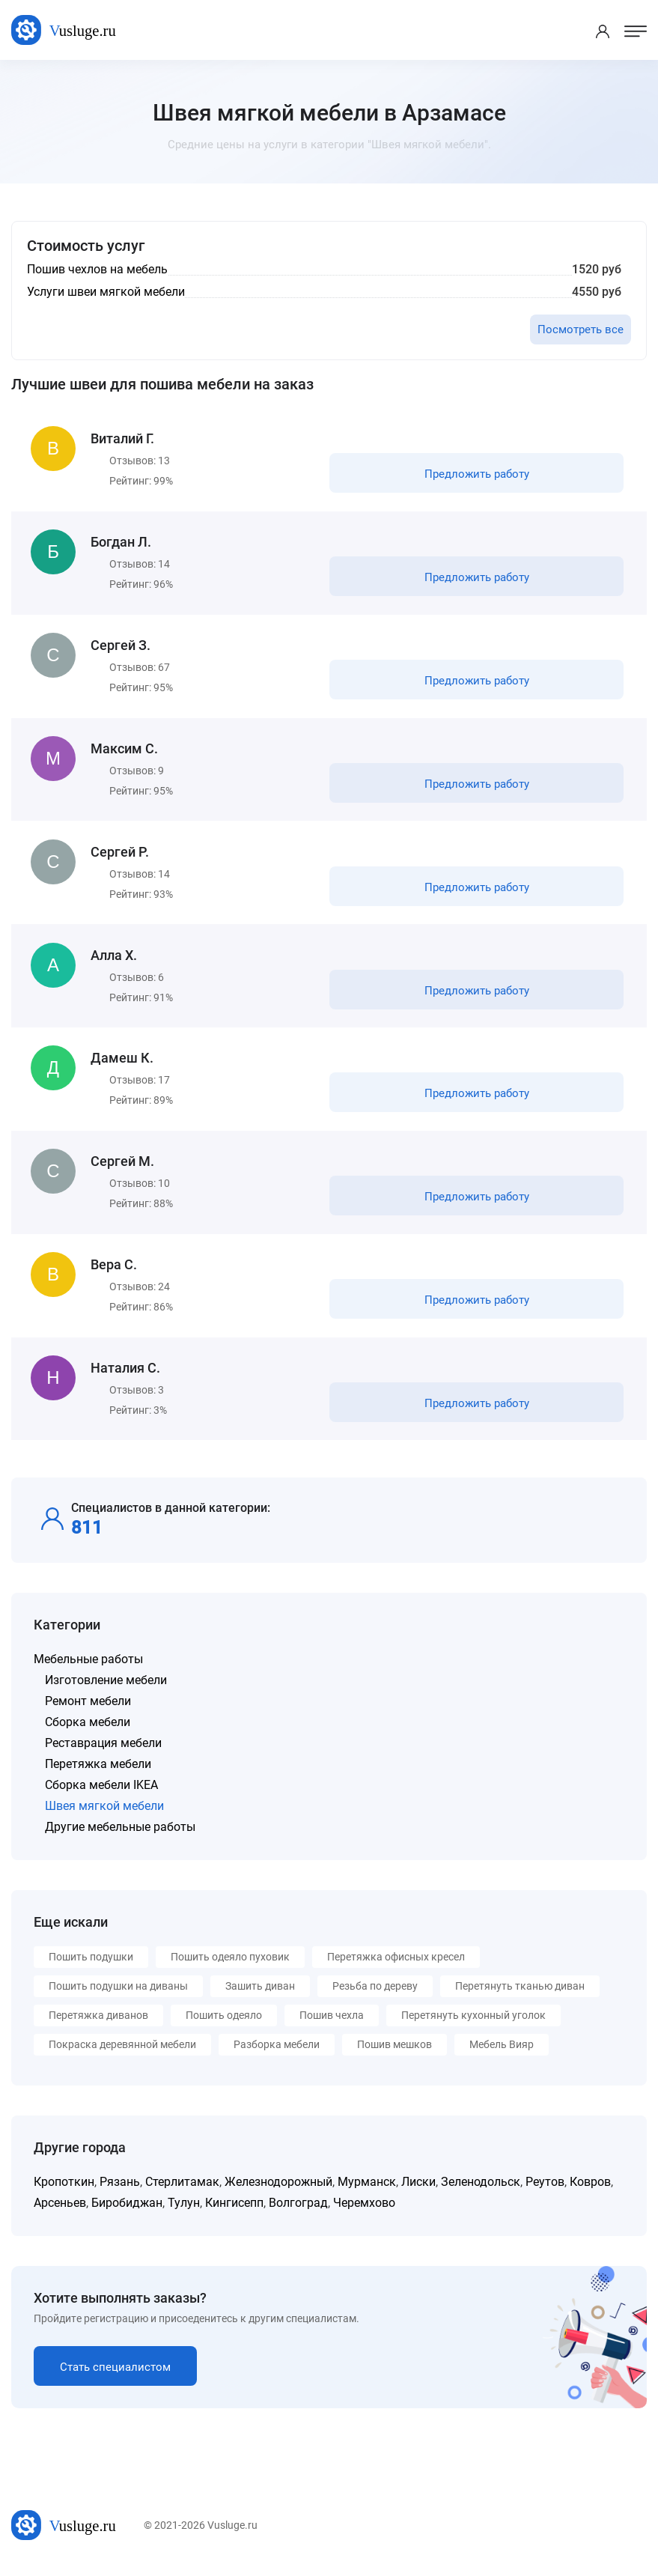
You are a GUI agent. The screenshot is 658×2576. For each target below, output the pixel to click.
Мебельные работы (88, 1668)
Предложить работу (476, 475)
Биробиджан (126, 2212)
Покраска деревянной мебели (122, 2053)
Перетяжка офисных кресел (396, 1966)
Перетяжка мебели (98, 1773)
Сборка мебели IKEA (101, 1794)
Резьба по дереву (375, 1995)
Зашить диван (260, 1995)
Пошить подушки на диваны (118, 1995)
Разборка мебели (277, 2053)
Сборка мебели (87, 1731)
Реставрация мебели (103, 1752)
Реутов (545, 2191)
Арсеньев (60, 2212)
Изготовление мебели (106, 1689)
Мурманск (367, 2191)
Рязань (120, 2191)
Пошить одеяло (224, 2024)
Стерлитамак (182, 2191)
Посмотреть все (580, 329)
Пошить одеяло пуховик (230, 1966)
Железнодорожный (278, 2191)
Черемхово (364, 2212)
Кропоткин (64, 2191)
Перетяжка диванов (98, 2024)
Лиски (418, 2191)
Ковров (590, 2191)
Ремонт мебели (88, 1710)
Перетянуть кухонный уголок (473, 2024)
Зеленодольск (480, 2191)
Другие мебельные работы (120, 1836)
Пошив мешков (394, 2053)
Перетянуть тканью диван (520, 1995)
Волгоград (298, 2212)
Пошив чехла (331, 2024)
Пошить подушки (91, 1966)
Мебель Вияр (501, 2053)
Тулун (184, 2212)
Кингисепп (234, 2212)
